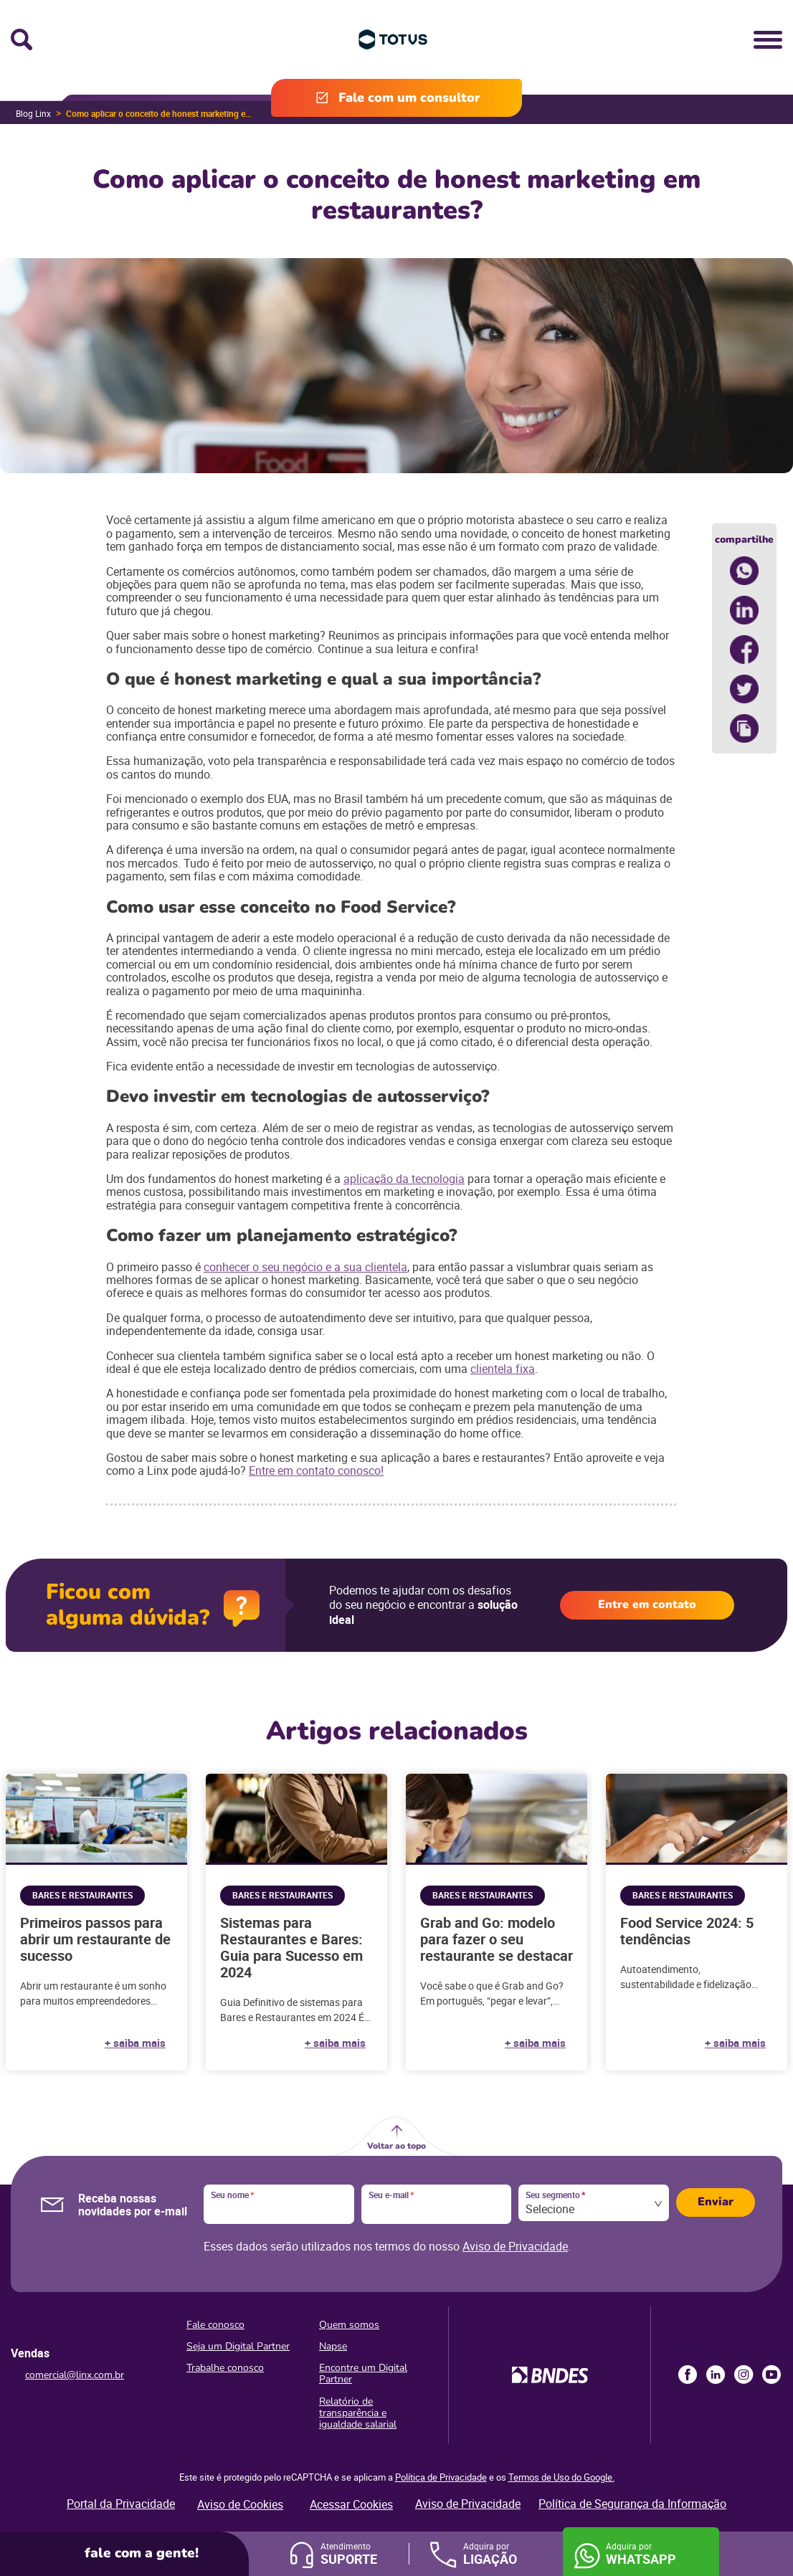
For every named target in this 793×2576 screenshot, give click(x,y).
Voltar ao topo (396, 2146)
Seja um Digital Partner (238, 2346)
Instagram (743, 2374)
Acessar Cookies (351, 2504)
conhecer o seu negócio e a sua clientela (305, 1267)
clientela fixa (502, 1369)
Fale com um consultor (409, 97)
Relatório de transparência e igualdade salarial (357, 2413)
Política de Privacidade (441, 2477)
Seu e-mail (391, 2195)
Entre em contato (647, 1604)
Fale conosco (215, 2325)
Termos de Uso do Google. (561, 2477)
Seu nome (232, 2195)
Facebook (687, 2374)
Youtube (771, 2374)
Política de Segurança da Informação (632, 2503)
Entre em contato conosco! (316, 1470)
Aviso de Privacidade (515, 2246)
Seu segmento (555, 2195)
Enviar (715, 2202)
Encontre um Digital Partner (363, 2373)
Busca (21, 39)
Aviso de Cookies (240, 2504)
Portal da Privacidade (121, 2503)
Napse (333, 2346)
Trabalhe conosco (225, 2368)
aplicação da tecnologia (404, 1179)
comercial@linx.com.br (74, 2375)
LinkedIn (715, 2374)
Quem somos (349, 2325)
